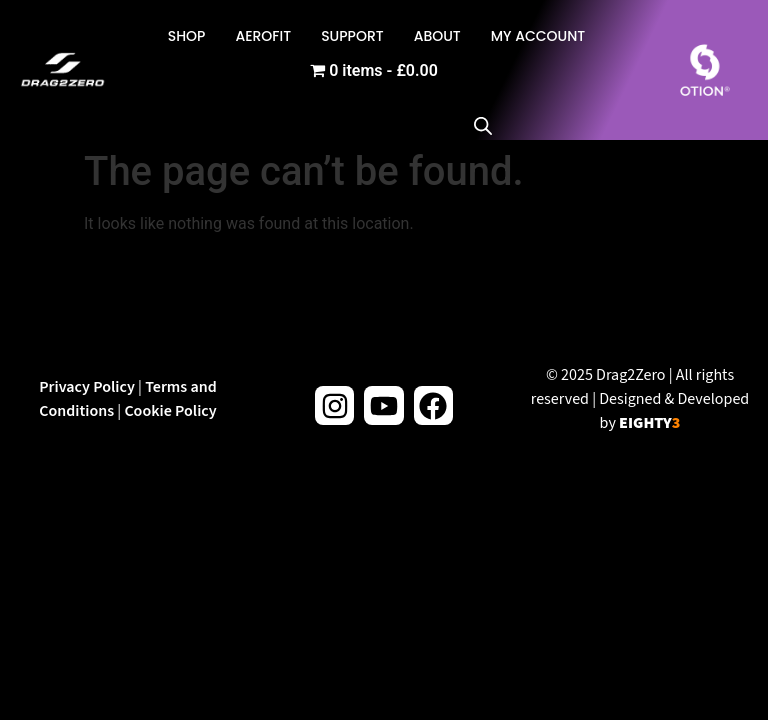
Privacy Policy (87, 387)
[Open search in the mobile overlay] (493, 70)
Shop (187, 36)
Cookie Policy (170, 411)
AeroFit (263, 36)
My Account (538, 36)
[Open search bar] (483, 124)
